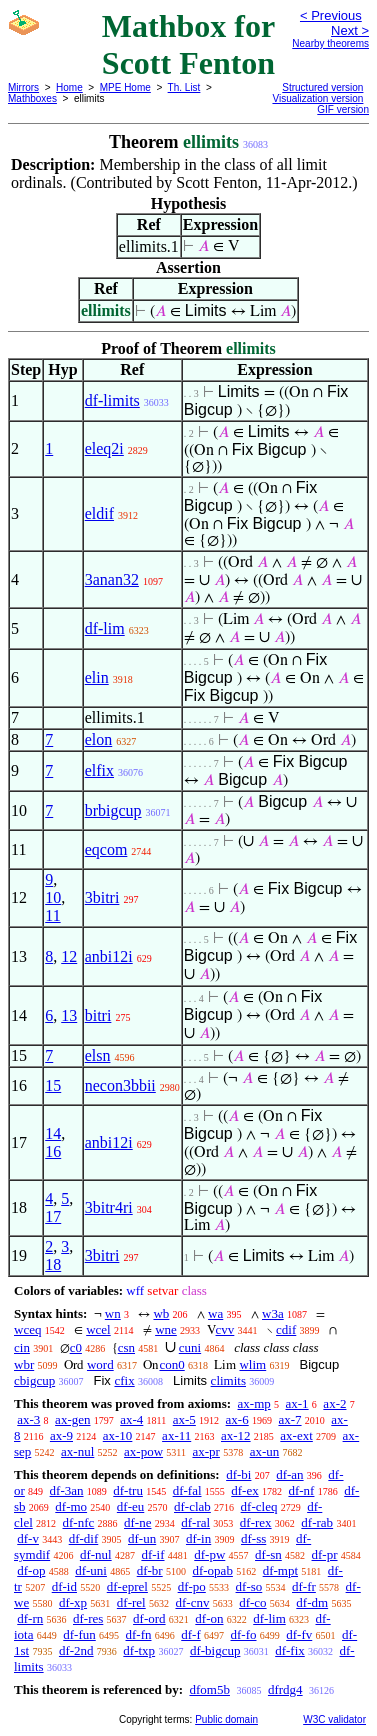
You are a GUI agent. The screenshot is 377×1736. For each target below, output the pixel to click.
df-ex (244, 1490)
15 (53, 1085)
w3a (273, 1313)
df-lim (105, 628)
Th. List (184, 87)
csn (126, 1347)
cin (22, 1347)
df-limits (112, 400)
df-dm (312, 1602)
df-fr (304, 1586)
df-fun (79, 1634)
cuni (190, 1347)
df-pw (209, 1554)
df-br (150, 1570)
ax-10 (118, 1435)
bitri (98, 1015)
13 (69, 1015)
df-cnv (192, 1602)
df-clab (192, 1506)
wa (215, 1313)
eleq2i (104, 448)
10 (53, 897)
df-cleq (259, 1506)
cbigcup (34, 1380)
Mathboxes (32, 98)
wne (166, 1329)
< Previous (331, 15)
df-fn (139, 1634)
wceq (27, 1329)
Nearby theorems (330, 43)
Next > (350, 30)
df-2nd (76, 1650)
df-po (192, 1586)
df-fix (290, 1650)
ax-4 (131, 1419)
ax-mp (254, 1403)
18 (53, 1264)
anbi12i (109, 956)
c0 (76, 1347)
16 (53, 1151)
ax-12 (236, 1435)
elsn (98, 1055)
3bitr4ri (109, 1207)
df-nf (301, 1490)
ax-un (265, 1451)
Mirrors (23, 87)
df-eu (130, 1506)
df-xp (73, 1602)
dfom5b (209, 1689)
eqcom (106, 849)
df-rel (131, 1602)
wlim (252, 1364)
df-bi (238, 1474)
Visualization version (317, 98)
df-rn (30, 1618)
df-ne (137, 1522)
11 (52, 915)
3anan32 (112, 579)
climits (228, 1380)
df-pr (325, 1554)
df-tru (128, 1490)
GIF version (343, 109)
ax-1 (297, 1403)
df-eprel (127, 1586)
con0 (171, 1364)
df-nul (96, 1554)
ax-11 (176, 1435)
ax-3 (28, 1419)
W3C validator (334, 1719)
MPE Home (125, 87)
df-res (88, 1618)
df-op (31, 1570)
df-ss (253, 1538)
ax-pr (205, 1451)
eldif (99, 513)
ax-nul (77, 1451)
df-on (209, 1618)
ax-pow (143, 1451)
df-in (198, 1538)
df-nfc (79, 1522)
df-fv (299, 1634)
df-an (289, 1474)
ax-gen (72, 1419)
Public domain (226, 1719)
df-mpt (280, 1570)
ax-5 (184, 1419)
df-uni (91, 1570)
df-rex (256, 1522)
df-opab (212, 1570)
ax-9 (61, 1435)
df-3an (67, 1490)
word (100, 1364)
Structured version (322, 87)
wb (161, 1313)
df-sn (268, 1554)
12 (69, 956)
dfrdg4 (285, 1689)
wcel (98, 1329)
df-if (152, 1554)
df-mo (71, 1506)
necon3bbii (120, 1085)
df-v (28, 1538)
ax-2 (334, 1403)
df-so (249, 1586)
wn (113, 1313)
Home (69, 87)
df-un (142, 1538)
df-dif (84, 1538)
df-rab (317, 1522)
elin (97, 677)
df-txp (139, 1650)
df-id (64, 1586)
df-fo (244, 1634)
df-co (252, 1602)
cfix (124, 1380)
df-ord (149, 1618)
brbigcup (113, 810)
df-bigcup (215, 1650)
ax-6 (237, 1419)
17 (53, 1216)
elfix (99, 770)
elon (99, 739)
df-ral (195, 1522)
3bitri (102, 897)
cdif (286, 1329)
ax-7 (289, 1419)
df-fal (187, 1490)
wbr (24, 1364)
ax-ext (296, 1435)
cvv (225, 1329)
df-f (191, 1634)
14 (53, 1133)
